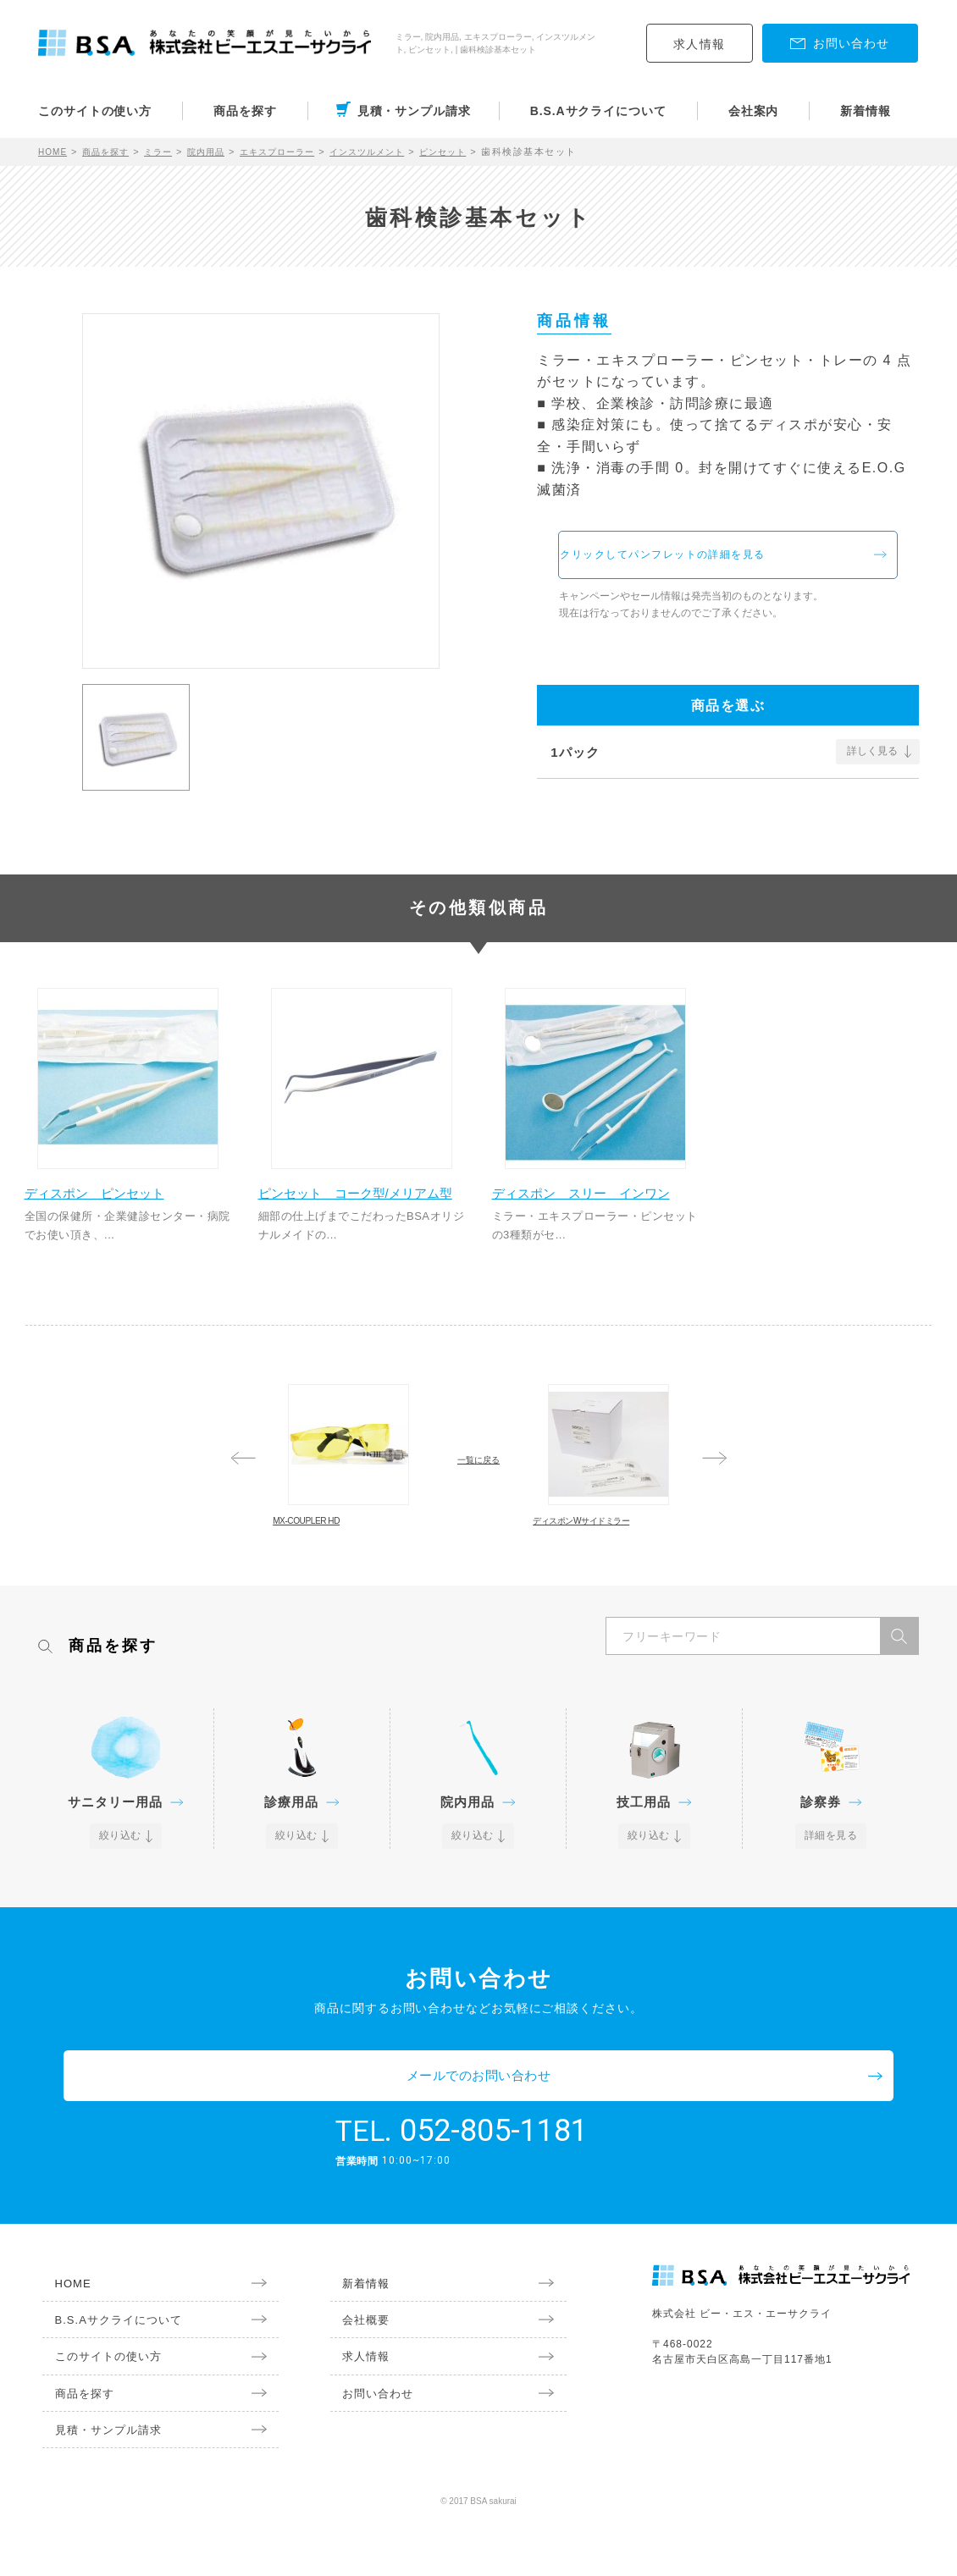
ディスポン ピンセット (112, 1213)
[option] (261, 483)
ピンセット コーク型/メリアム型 (355, 1222)
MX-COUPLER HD (346, 1585)
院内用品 (223, 151)
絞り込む (121, 1937)
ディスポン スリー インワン (594, 1222)
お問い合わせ (368, 2448)
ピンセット (485, 151)
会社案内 (753, 111)
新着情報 (865, 111)
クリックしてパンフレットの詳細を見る (721, 561)
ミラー (170, 151)
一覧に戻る (478, 1506)
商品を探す (245, 111)
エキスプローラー (301, 151)
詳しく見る (872, 764)
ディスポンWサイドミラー (608, 1594)
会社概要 (355, 2371)
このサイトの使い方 (95, 111)
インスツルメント (401, 151)
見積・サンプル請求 (414, 111)
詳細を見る (831, 1937)
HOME (54, 151)
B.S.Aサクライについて (598, 111)
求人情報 (699, 44)
